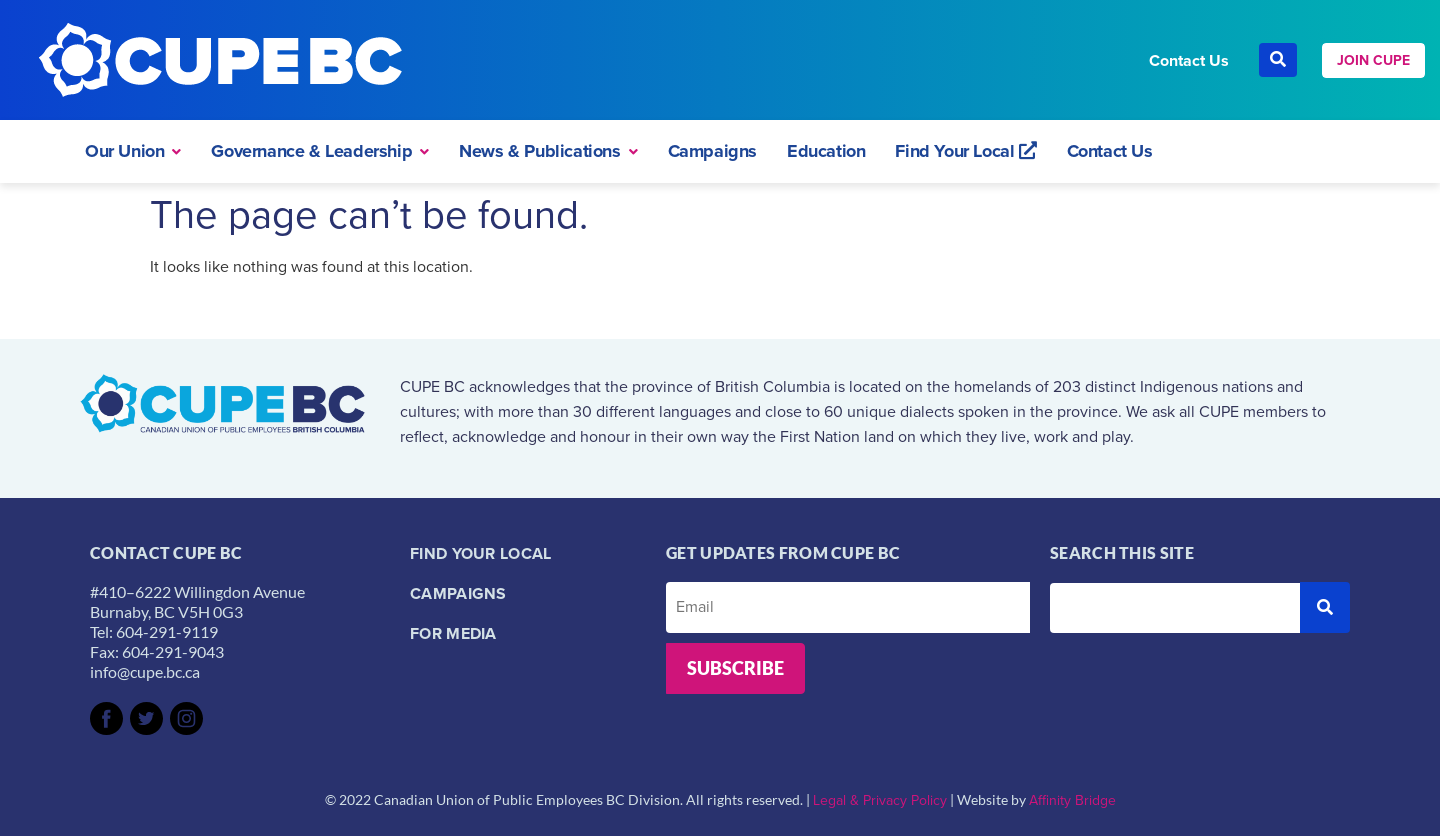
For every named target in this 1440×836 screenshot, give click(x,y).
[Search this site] (1175, 608)
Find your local (481, 553)
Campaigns (458, 593)
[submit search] (1325, 607)
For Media (453, 633)
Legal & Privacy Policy (880, 800)
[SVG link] (106, 718)
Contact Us (1189, 60)
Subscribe (735, 668)
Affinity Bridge (1072, 800)
